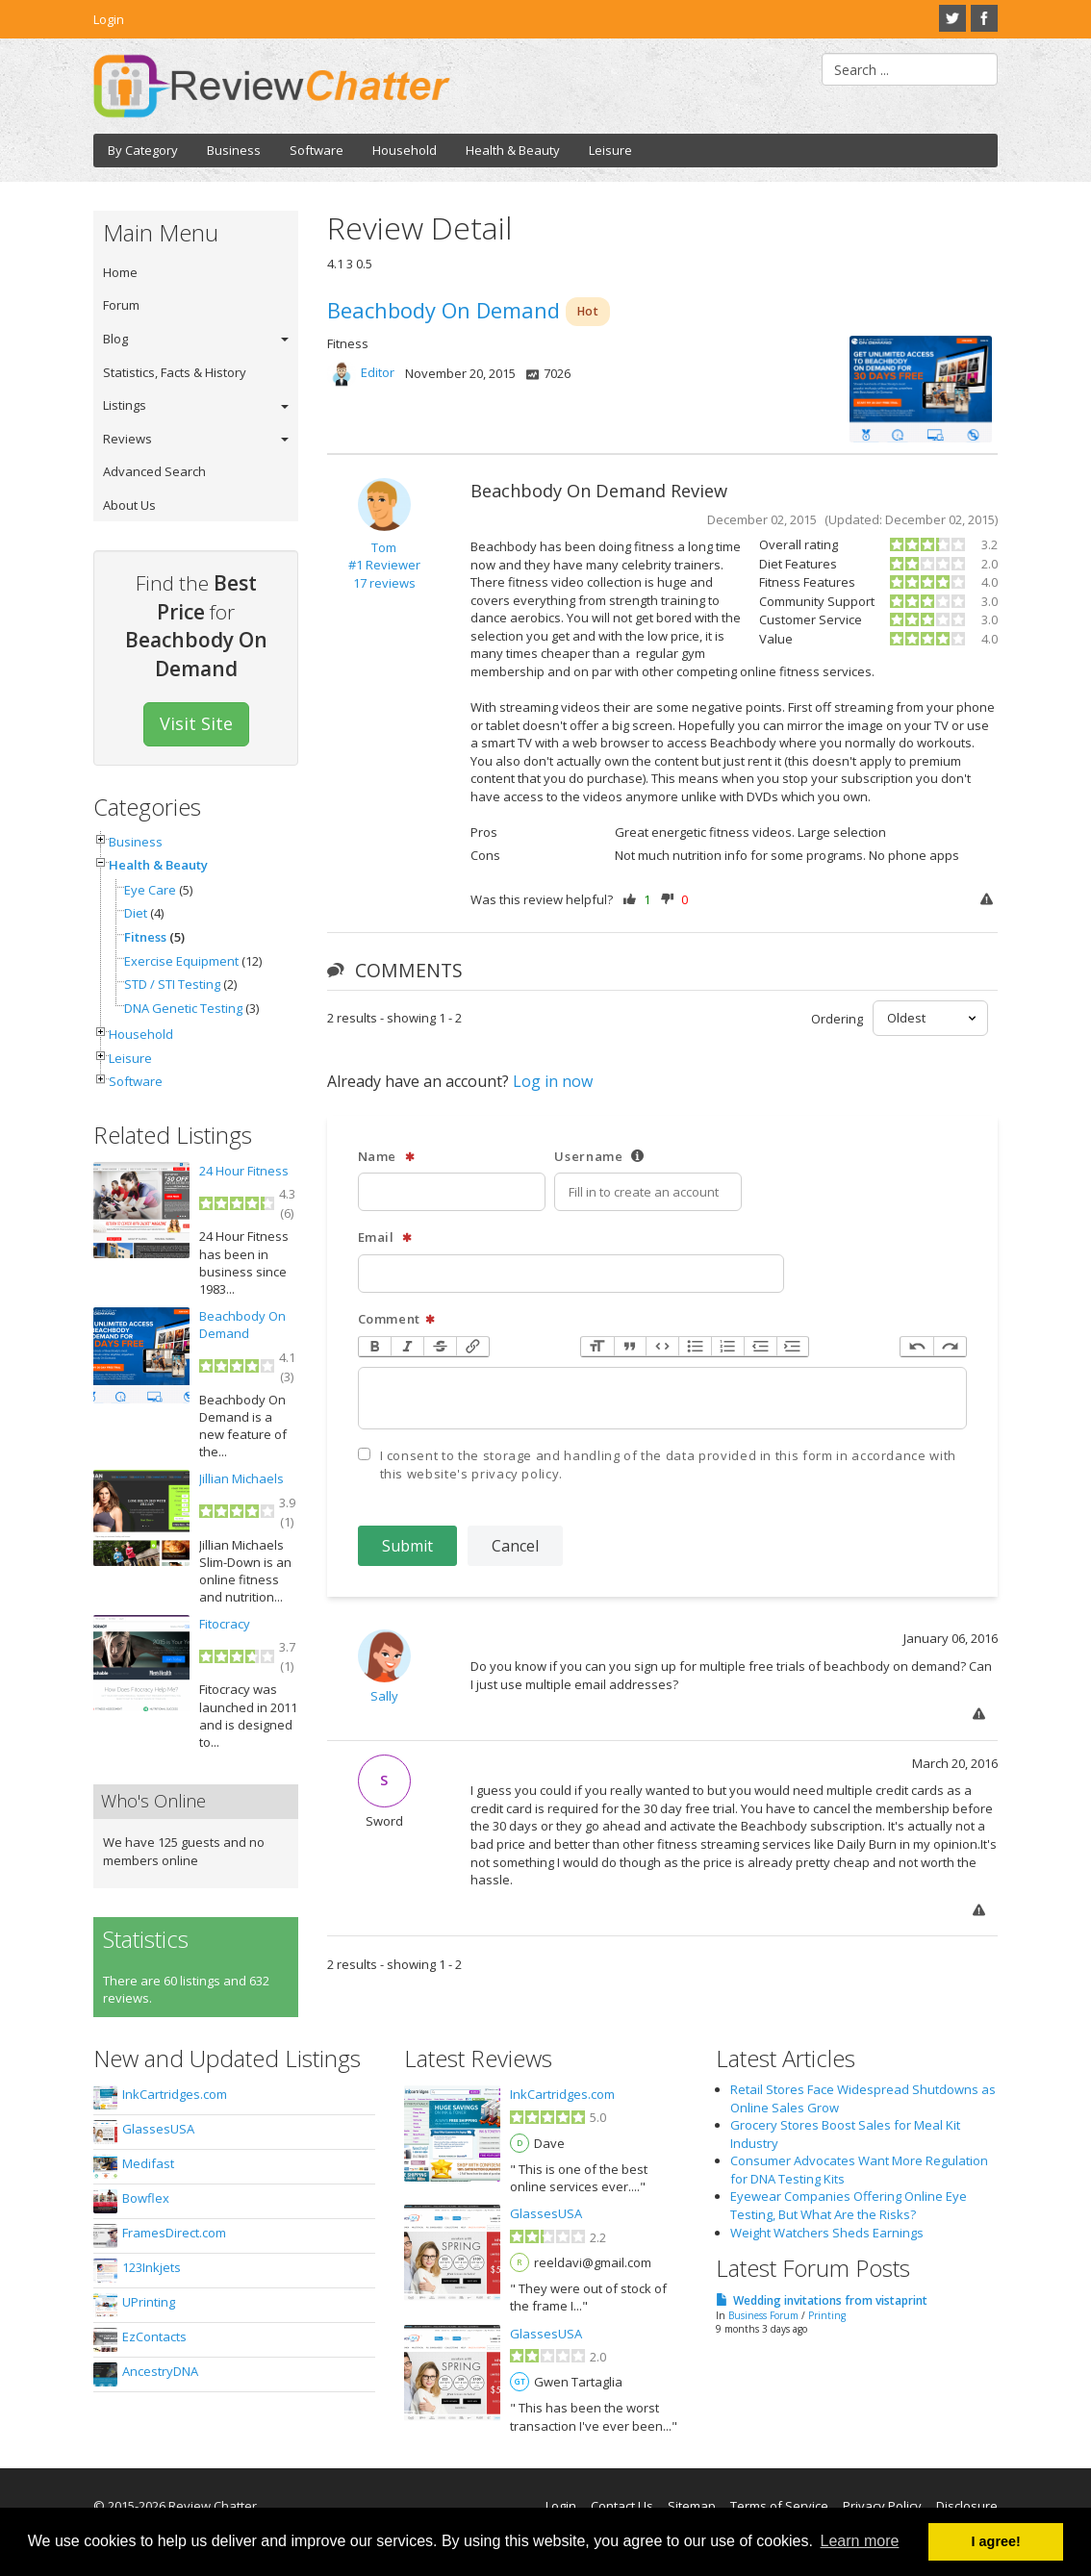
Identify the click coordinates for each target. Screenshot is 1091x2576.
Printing (827, 2315)
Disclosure (967, 2505)
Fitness (145, 937)
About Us (129, 505)
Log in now (553, 1081)
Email (386, 1237)
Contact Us (622, 2505)
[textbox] (663, 1398)
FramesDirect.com (174, 2232)
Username (599, 1157)
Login (108, 19)
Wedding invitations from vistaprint (830, 2300)
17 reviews (384, 583)
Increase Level (792, 1347)
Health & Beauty (513, 150)
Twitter (952, 18)
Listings (124, 405)
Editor (377, 373)
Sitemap (692, 2505)
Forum (121, 305)
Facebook (984, 18)
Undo (917, 1347)
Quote (630, 1347)
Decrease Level (760, 1347)
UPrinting (148, 2302)
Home (120, 272)
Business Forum (763, 2315)
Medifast (148, 2163)
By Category (143, 150)
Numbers (727, 1347)
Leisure (610, 150)
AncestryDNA (160, 2371)
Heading (597, 1347)
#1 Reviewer (384, 564)
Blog (115, 338)
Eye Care (150, 889)
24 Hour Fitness (244, 1170)
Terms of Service (779, 2505)
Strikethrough (439, 1347)
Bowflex (145, 2198)
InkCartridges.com (174, 2094)
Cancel (515, 1545)
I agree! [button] (996, 2541)
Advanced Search (154, 471)
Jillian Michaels (241, 1478)
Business (234, 150)
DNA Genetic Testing (183, 1008)
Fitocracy (224, 1623)
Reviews (127, 438)
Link (472, 1347)
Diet (135, 913)
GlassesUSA (158, 2128)
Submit (407, 1545)
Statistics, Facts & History (174, 372)
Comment (397, 1319)
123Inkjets (151, 2267)
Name (387, 1157)
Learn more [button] (860, 2541)
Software (316, 150)
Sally (384, 1696)
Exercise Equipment (181, 961)
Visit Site (196, 723)
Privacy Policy (882, 2505)
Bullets (694, 1347)
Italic (407, 1347)
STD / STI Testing (172, 984)
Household (404, 150)
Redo (949, 1347)
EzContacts (154, 2336)
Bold (375, 1347)
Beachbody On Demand (242, 1324)
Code (662, 1347)
